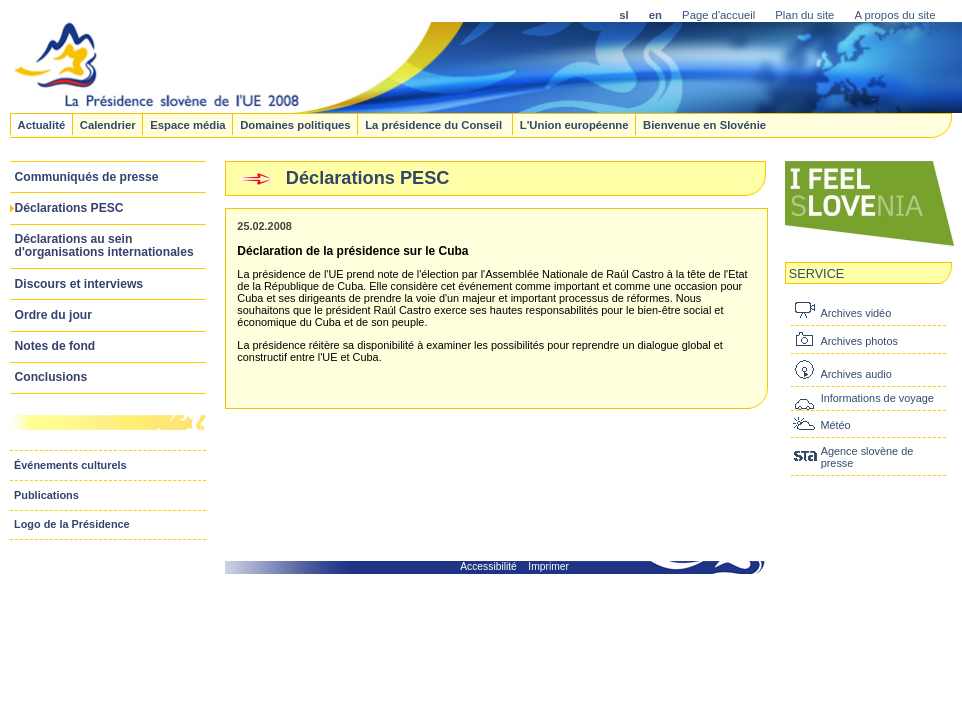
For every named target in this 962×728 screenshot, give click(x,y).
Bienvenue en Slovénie (704, 124)
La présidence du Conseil (435, 124)
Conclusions (51, 377)
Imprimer (548, 566)
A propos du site (894, 15)
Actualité (41, 124)
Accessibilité (488, 566)
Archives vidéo (855, 313)
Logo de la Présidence (72, 524)
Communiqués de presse (87, 177)
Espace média (187, 124)
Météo (835, 425)
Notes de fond (55, 346)
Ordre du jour (53, 315)
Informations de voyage (877, 398)
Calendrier (108, 124)
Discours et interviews (79, 284)
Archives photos (858, 341)
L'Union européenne (574, 124)
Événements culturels (70, 465)
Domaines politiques (295, 124)
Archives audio (855, 374)
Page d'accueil (718, 15)
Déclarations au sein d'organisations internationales (104, 245)
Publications (46, 495)
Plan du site (804, 15)
